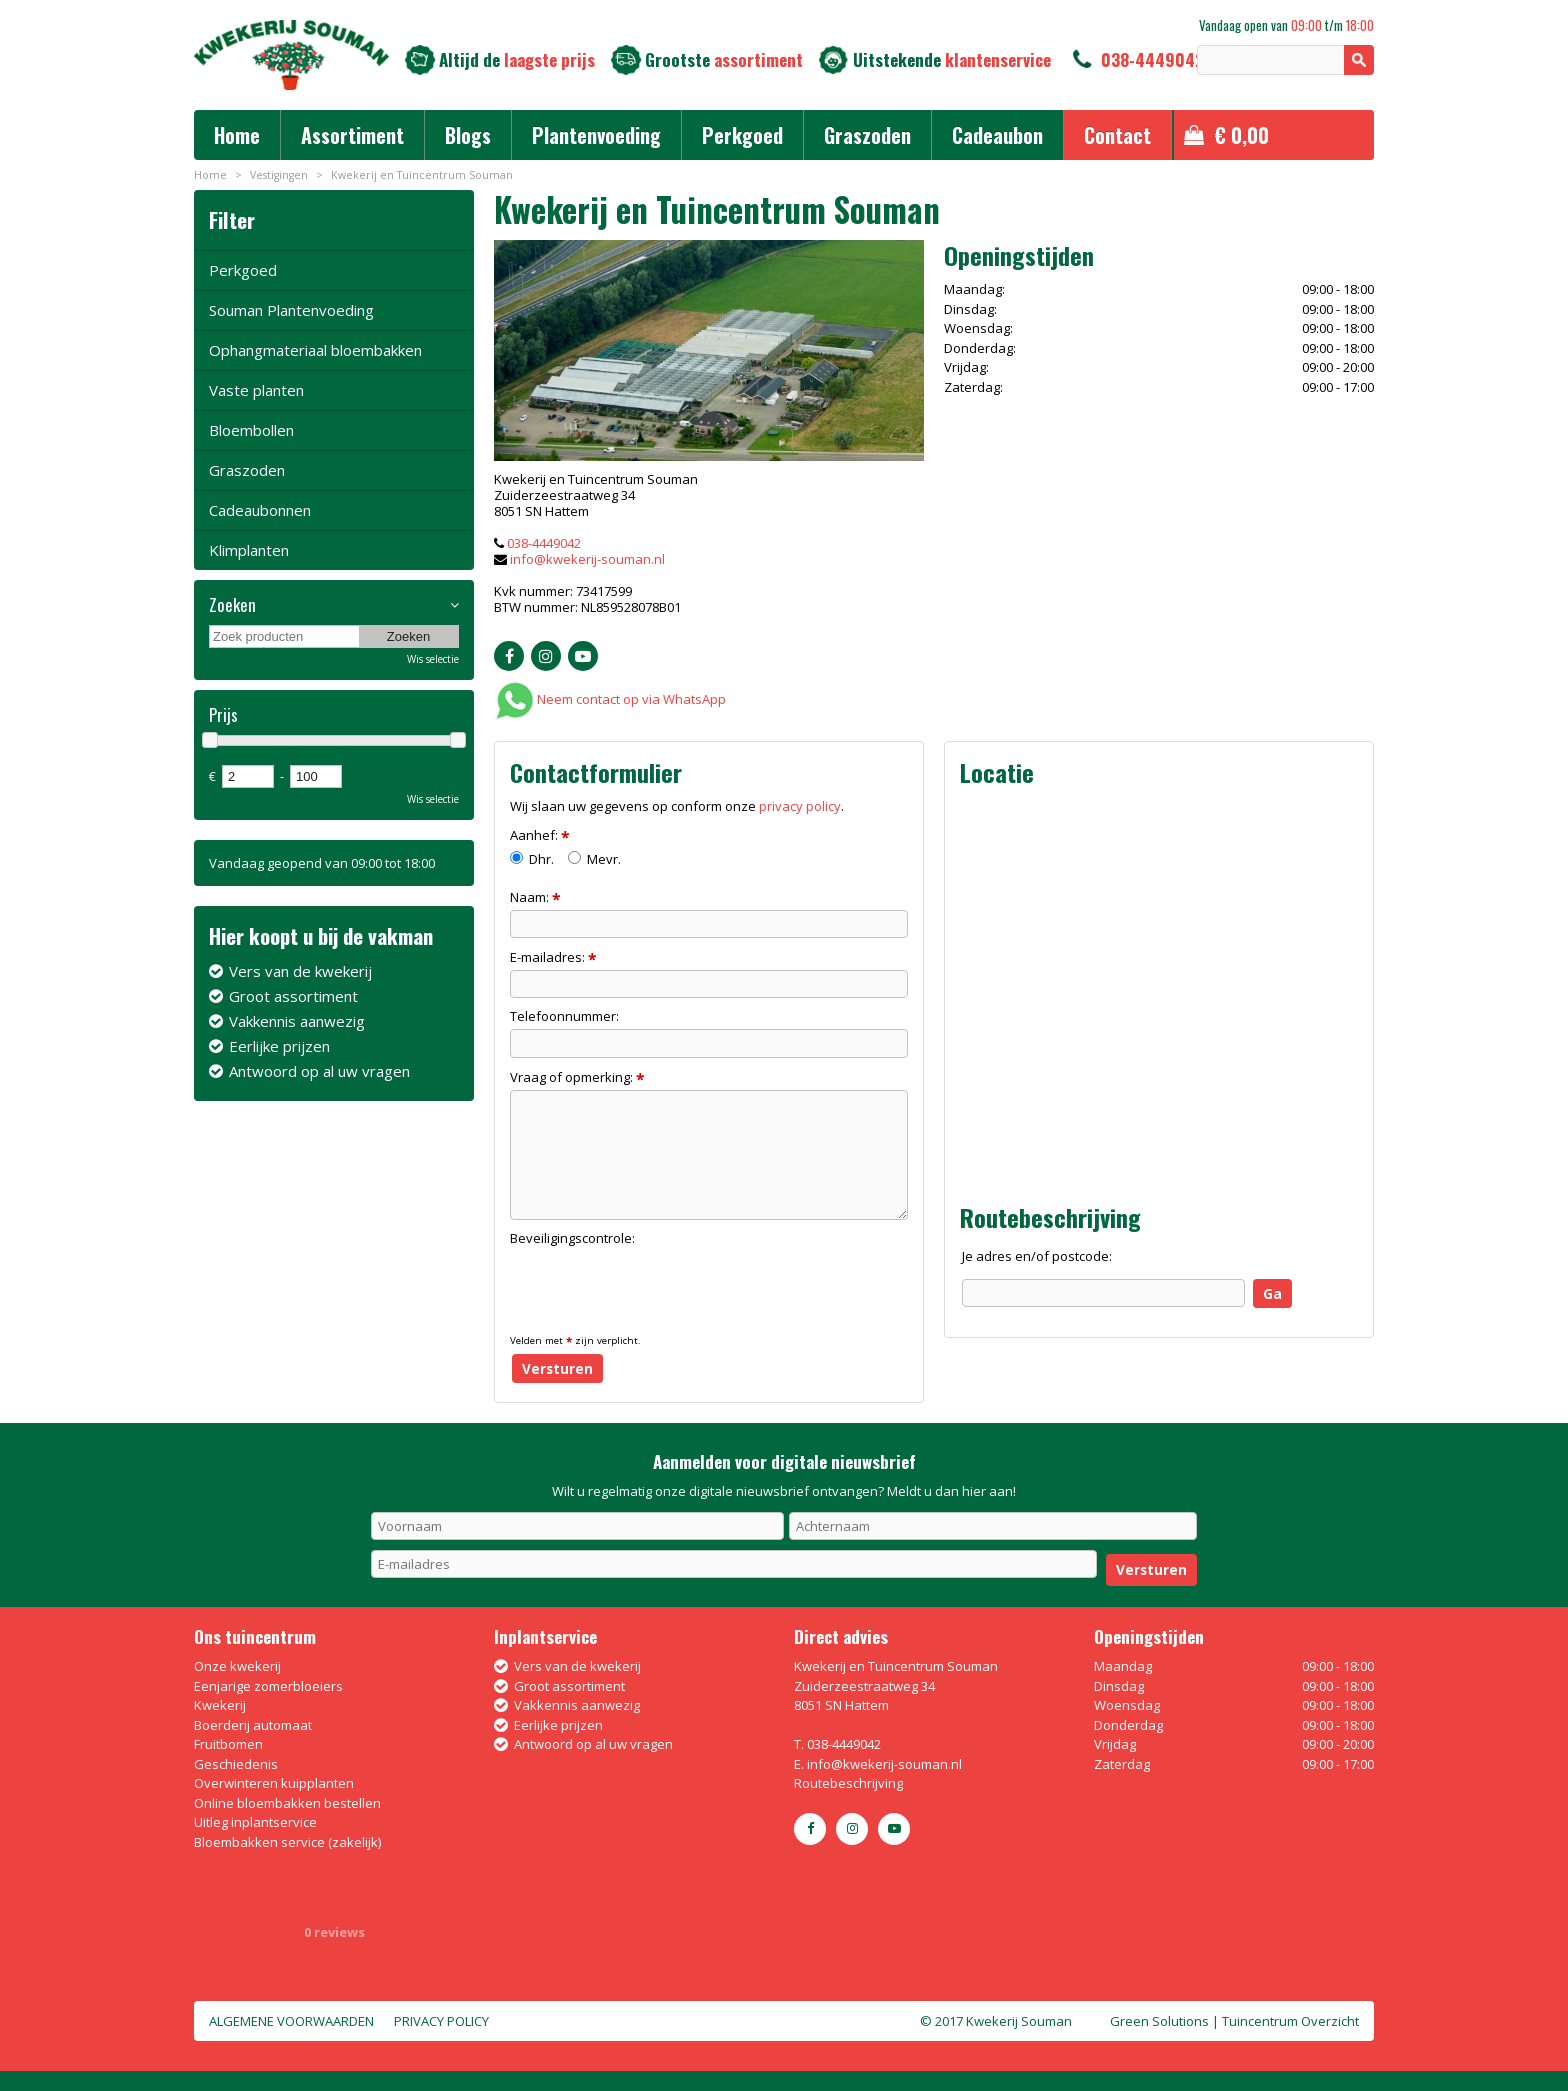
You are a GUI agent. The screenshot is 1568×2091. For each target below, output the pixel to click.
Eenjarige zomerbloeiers (268, 1686)
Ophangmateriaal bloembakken (315, 350)
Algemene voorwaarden (291, 2021)
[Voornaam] (577, 1526)
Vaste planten (256, 390)
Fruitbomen (228, 1744)
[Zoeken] (1285, 60)
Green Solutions (1159, 2021)
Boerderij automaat (253, 1725)
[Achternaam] (993, 1526)
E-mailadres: (553, 957)
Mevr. (594, 859)
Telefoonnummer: (564, 1016)
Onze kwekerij (237, 1666)
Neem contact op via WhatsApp (631, 699)
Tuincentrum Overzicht (1290, 2021)
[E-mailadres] (734, 1564)
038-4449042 (1152, 59)
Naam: (535, 897)
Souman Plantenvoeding (291, 310)
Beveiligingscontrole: (572, 1238)
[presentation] (662, 1289)
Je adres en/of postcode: (1037, 1256)
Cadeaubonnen (260, 510)
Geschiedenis (236, 1764)
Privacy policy (441, 2021)
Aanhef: (540, 835)
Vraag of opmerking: (577, 1077)
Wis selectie (433, 659)
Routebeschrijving (848, 1783)
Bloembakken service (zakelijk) (287, 1842)
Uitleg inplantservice (255, 1822)
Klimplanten (249, 550)
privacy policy (800, 806)
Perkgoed (243, 270)
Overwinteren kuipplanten (274, 1783)
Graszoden (247, 470)
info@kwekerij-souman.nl (587, 559)
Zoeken (232, 605)
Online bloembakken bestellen (287, 1803)
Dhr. (532, 859)
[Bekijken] (1274, 135)
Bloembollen (251, 430)
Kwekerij (220, 1705)
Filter (232, 219)
